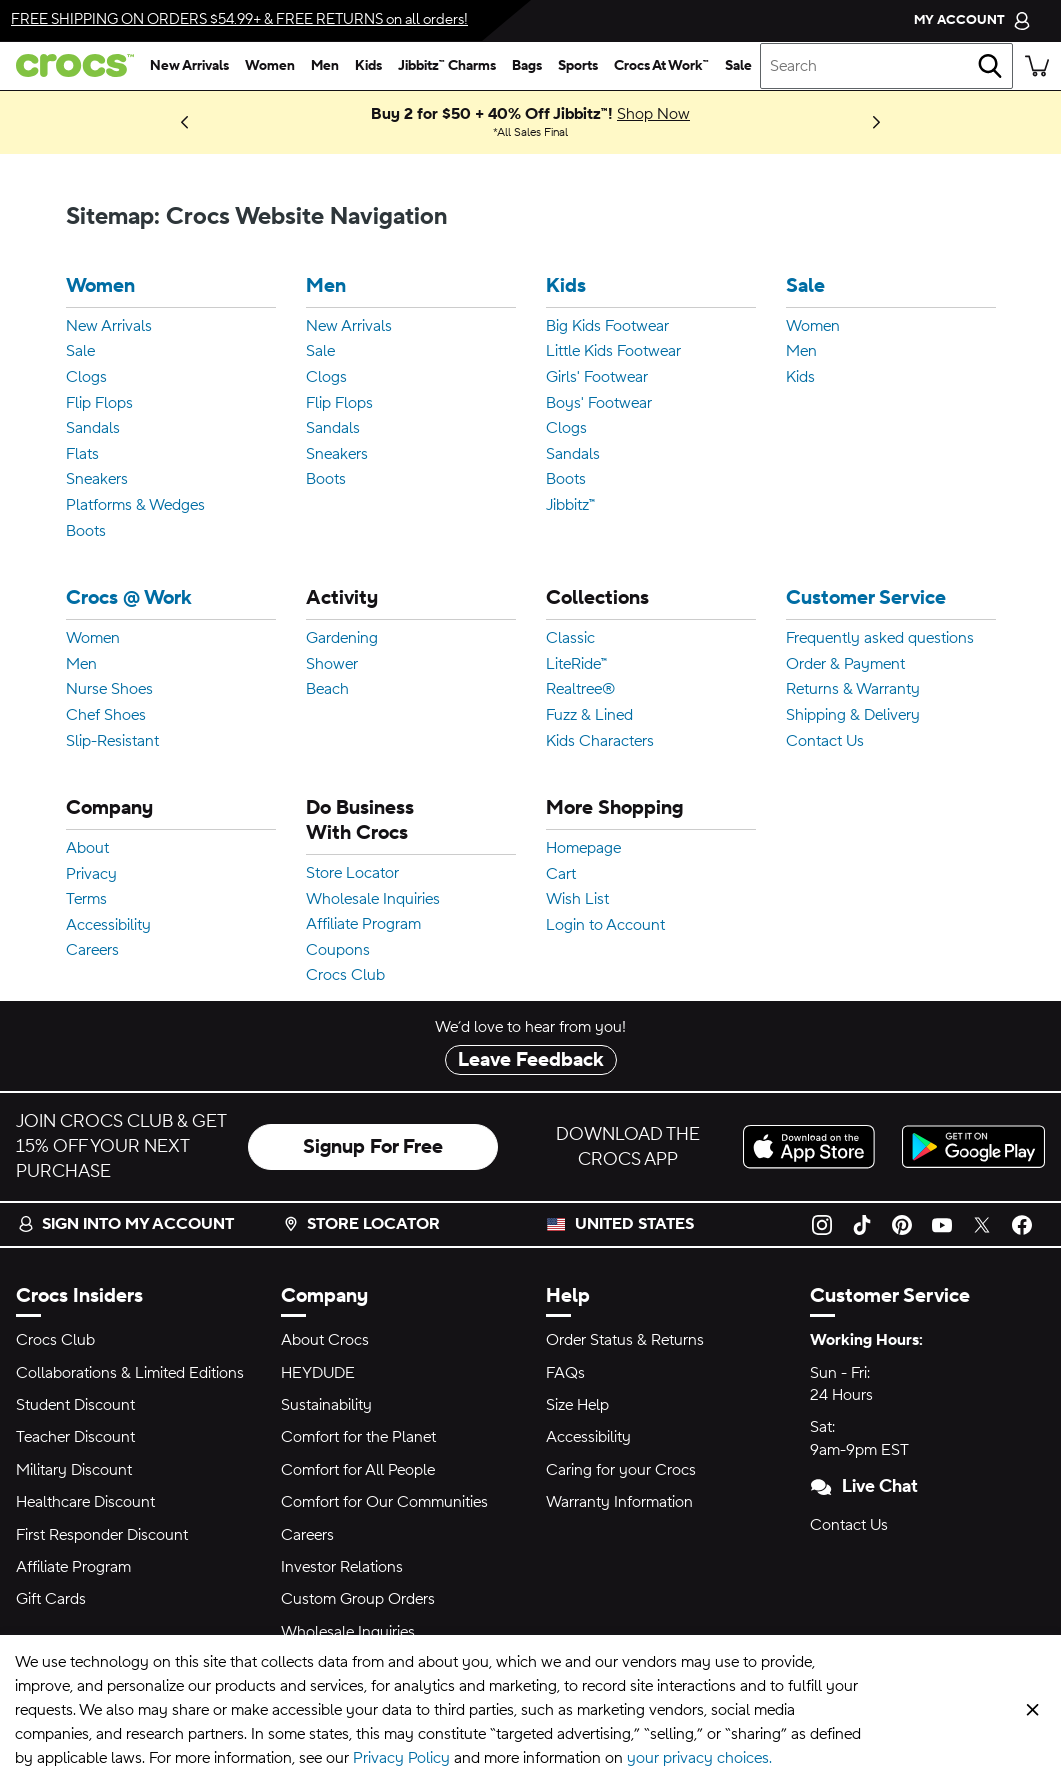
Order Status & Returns (625, 1340)
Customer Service (866, 598)
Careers (92, 951)
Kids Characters (600, 742)
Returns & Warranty (853, 690)
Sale (80, 352)
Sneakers (97, 480)
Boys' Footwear (599, 404)
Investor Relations (342, 1567)
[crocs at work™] (661, 66)
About (87, 849)
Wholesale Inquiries (373, 900)
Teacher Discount (75, 1437)
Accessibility (108, 926)
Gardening (342, 639)
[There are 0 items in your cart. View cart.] (1037, 66)
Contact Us (825, 742)
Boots (86, 532)
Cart (561, 875)
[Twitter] (982, 1224)
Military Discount (74, 1470)
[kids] (368, 66)
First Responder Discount (102, 1535)
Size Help (577, 1405)
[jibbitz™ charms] (447, 66)
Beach (327, 690)
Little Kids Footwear (613, 352)
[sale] (738, 66)
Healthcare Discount (85, 1502)
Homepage (583, 849)
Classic (570, 639)
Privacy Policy (401, 1758)
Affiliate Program (363, 925)
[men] (325, 66)
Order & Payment (845, 665)
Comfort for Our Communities (384, 1502)
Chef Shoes (106, 716)
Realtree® (580, 690)
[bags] (527, 66)
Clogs (86, 378)
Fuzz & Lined (589, 716)
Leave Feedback (531, 1060)
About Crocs (325, 1340)
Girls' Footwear (597, 378)
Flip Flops (99, 404)
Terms (86, 900)
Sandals (93, 429)
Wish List (577, 900)
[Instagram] (822, 1224)
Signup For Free (373, 1147)
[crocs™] (71, 65)
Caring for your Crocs (621, 1470)
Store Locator (352, 874)
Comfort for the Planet (358, 1437)
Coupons (338, 951)
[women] (270, 66)
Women (100, 286)
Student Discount (75, 1405)
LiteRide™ (576, 665)
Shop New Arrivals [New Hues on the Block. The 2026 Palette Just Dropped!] (139, 122)
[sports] (578, 66)
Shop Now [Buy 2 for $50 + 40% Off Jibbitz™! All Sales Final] (653, 114)
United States (634, 1224)
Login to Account (605, 926)
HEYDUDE (318, 1373)
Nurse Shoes (109, 690)
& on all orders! (239, 19)
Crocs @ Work (129, 598)
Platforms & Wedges (135, 506)
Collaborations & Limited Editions (130, 1373)
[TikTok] (862, 1224)
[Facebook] (1022, 1224)
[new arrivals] (189, 66)
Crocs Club (345, 976)
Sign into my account (126, 1224)
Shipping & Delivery (853, 716)
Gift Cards (51, 1599)
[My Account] (972, 20)
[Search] (990, 66)
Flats (82, 455)
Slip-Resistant (112, 742)
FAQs (565, 1373)
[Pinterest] (902, 1224)
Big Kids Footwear (607, 327)
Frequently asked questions (880, 639)
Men (326, 286)
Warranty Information (619, 1502)
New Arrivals (109, 327)
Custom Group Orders (358, 1599)
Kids (566, 286)
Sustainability (326, 1405)
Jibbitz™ (570, 506)
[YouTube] (942, 1224)
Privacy (91, 875)
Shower (332, 665)
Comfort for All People (358, 1470)
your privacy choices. (699, 1758)
